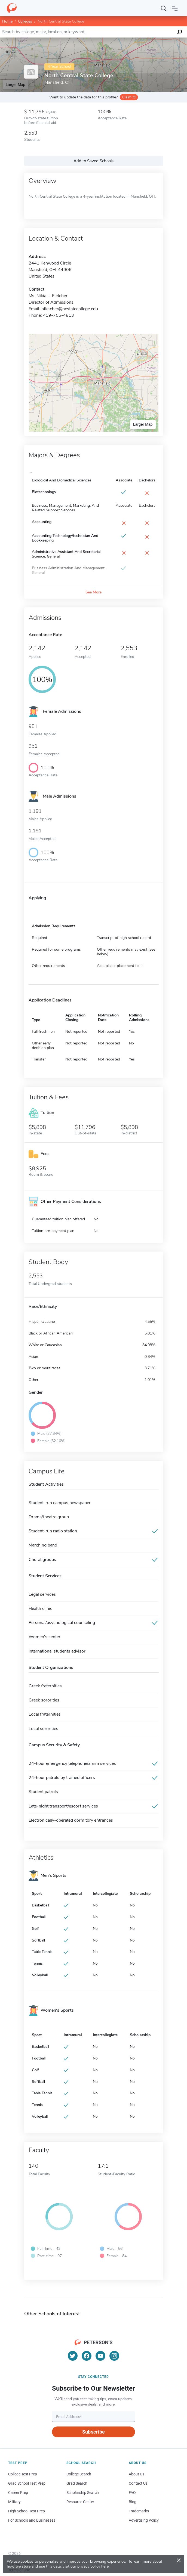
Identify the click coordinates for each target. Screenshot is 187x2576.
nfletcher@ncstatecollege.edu (69, 309)
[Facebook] (86, 2356)
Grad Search (76, 2483)
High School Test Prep (26, 2511)
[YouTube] (100, 2356)
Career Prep (18, 2492)
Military (14, 2502)
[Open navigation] (174, 8)
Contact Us (138, 2483)
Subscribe (93, 2432)
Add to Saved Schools (93, 161)
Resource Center (80, 2502)
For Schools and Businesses (31, 2520)
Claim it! (129, 97)
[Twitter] (73, 2356)
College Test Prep (22, 2474)
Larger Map (15, 84)
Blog (132, 2502)
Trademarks (139, 2511)
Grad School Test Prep (26, 2483)
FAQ (132, 2492)
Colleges (25, 21)
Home (7, 21)
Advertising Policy (144, 2520)
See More (93, 592)
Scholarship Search (82, 2492)
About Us (136, 2474)
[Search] (163, 8)
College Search (78, 2474)
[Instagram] (114, 2356)
